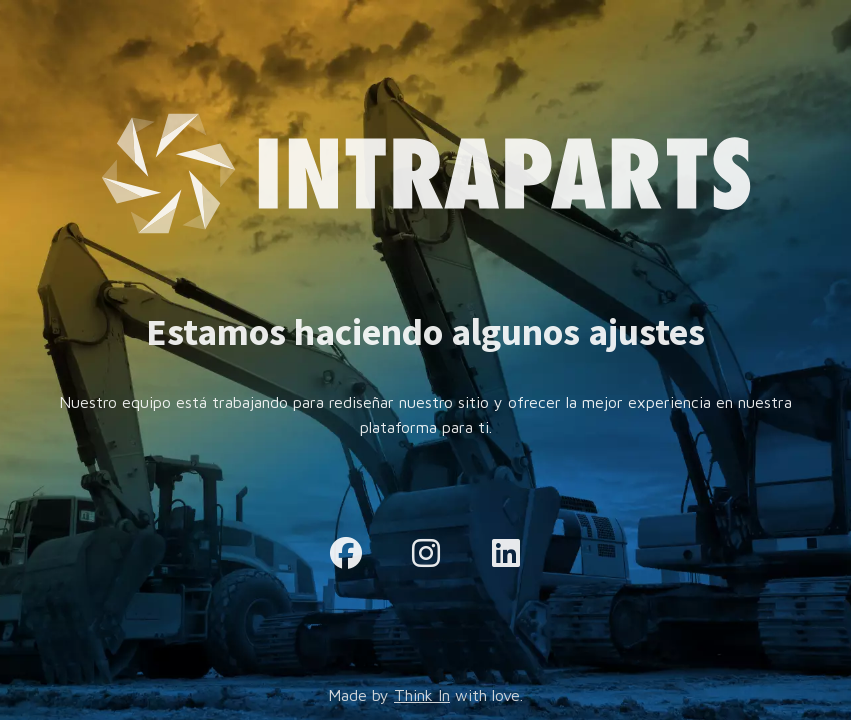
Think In (422, 695)
